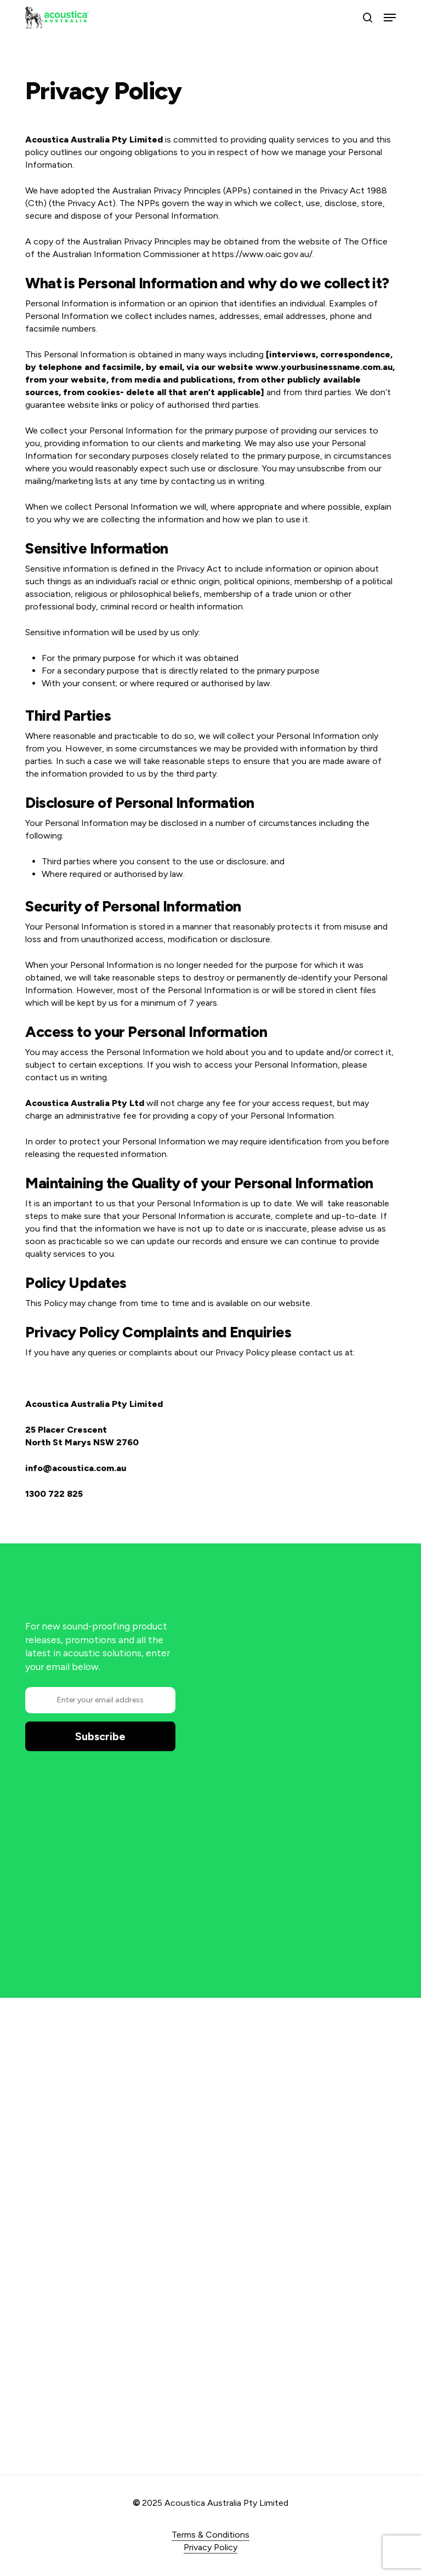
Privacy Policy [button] (210, 2547)
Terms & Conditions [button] (210, 2534)
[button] (390, 17)
